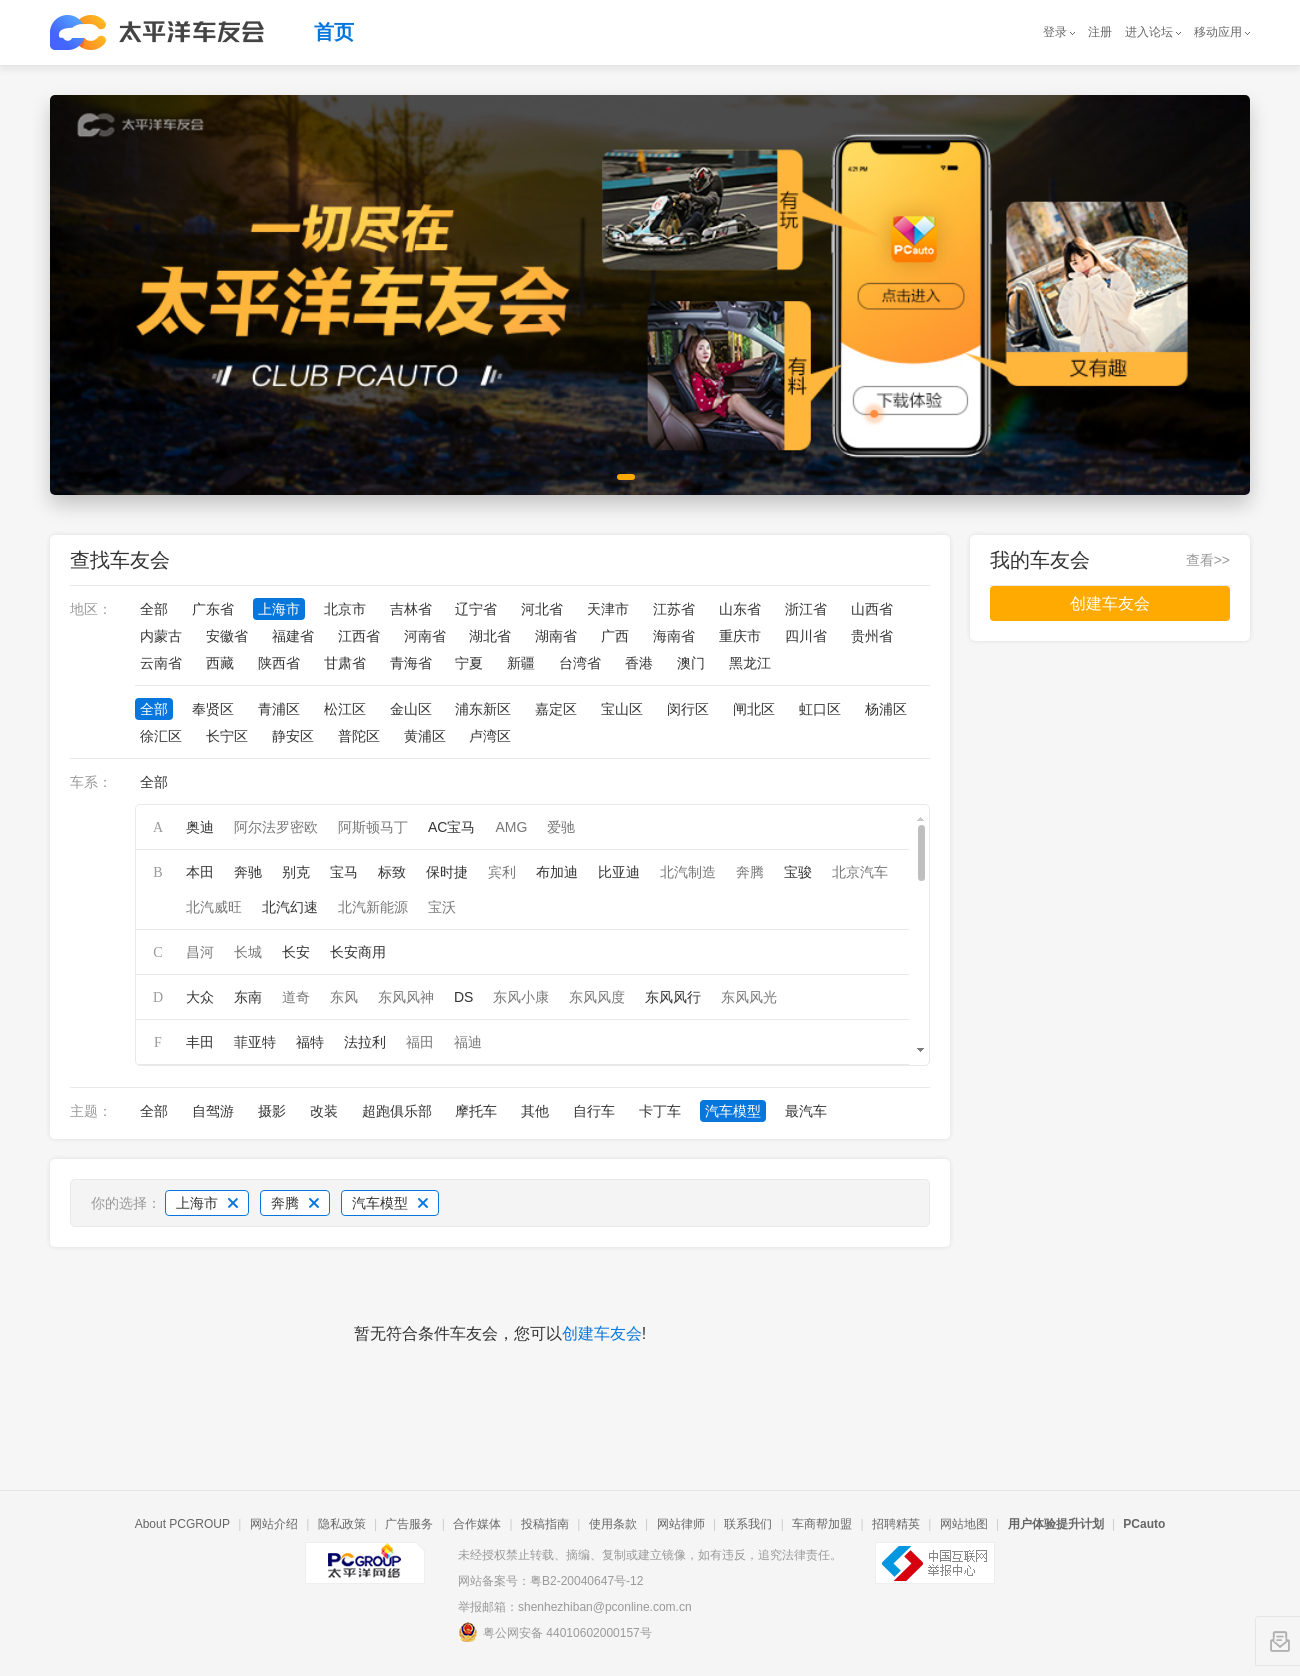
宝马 (344, 872)
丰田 (200, 1042)
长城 (248, 952)
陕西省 (279, 663)
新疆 (521, 663)
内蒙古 (161, 636)
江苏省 (674, 609)
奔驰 (248, 872)
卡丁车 (660, 1111)
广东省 (213, 609)
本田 (200, 872)
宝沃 (442, 907)
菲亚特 (255, 1042)
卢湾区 (490, 736)
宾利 (502, 872)
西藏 (220, 663)
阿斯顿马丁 (373, 827)
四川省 (806, 636)
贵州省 (872, 636)
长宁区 (227, 736)
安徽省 (227, 636)
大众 (200, 997)
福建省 (293, 636)
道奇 (296, 997)
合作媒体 (477, 1524)
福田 (420, 1042)
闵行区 (688, 709)
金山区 (411, 709)
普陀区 (359, 736)
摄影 (272, 1111)
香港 (639, 663)
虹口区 (820, 709)
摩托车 (476, 1111)
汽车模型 (733, 1111)
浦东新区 (483, 709)
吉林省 (411, 609)
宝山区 (622, 709)
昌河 (200, 952)
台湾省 (580, 663)
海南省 (674, 636)
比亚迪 (619, 872)
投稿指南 (545, 1524)
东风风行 (673, 997)
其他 (535, 1111)
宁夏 (469, 663)
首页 (334, 32)
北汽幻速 (290, 907)
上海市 (279, 609)
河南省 (425, 636)
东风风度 (597, 997)
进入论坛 (1149, 32)
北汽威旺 (214, 907)
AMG (511, 827)
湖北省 (490, 636)
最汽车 (806, 1111)
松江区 (345, 709)
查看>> (1208, 560)
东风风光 (749, 997)
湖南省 (556, 636)
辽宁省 (476, 609)
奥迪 (200, 827)
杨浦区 (886, 709)
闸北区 (754, 709)
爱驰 (561, 827)
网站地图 (964, 1524)
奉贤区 (213, 709)
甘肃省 (345, 663)
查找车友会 (120, 560)
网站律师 (681, 1524)
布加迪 (557, 872)
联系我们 (748, 1524)
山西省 (872, 609)
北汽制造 (688, 872)
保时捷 (447, 872)
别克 (296, 872)
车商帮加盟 (822, 1524)
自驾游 (213, 1111)
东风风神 (406, 997)
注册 (1100, 32)
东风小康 (521, 997)
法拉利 (365, 1042)
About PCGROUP (182, 1524)
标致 (392, 872)
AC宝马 (451, 827)
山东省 (740, 609)
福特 (310, 1042)
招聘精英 (896, 1524)
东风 (344, 997)
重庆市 (740, 636)
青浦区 (279, 709)
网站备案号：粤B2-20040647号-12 (550, 1581)
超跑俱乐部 (397, 1111)
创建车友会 (602, 1333)
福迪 (468, 1042)
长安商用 (358, 952)
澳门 (691, 663)
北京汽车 (860, 872)
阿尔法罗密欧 (276, 827)
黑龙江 (750, 663)
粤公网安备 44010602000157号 (555, 1632)
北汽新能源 (373, 907)
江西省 (359, 636)
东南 (248, 997)
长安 (296, 952)
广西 (615, 636)
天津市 (608, 609)
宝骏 (798, 872)
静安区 (293, 736)
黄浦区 (425, 736)
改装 (324, 1111)
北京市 (345, 609)
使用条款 (613, 1524)
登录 (1055, 32)
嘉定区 (556, 709)
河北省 (542, 609)
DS (463, 997)
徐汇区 (161, 736)
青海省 (411, 663)
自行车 (594, 1111)
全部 (154, 609)
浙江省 (806, 609)
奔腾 (750, 872)
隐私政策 (342, 1524)
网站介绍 (274, 1524)
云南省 (161, 663)
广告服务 (409, 1524)
